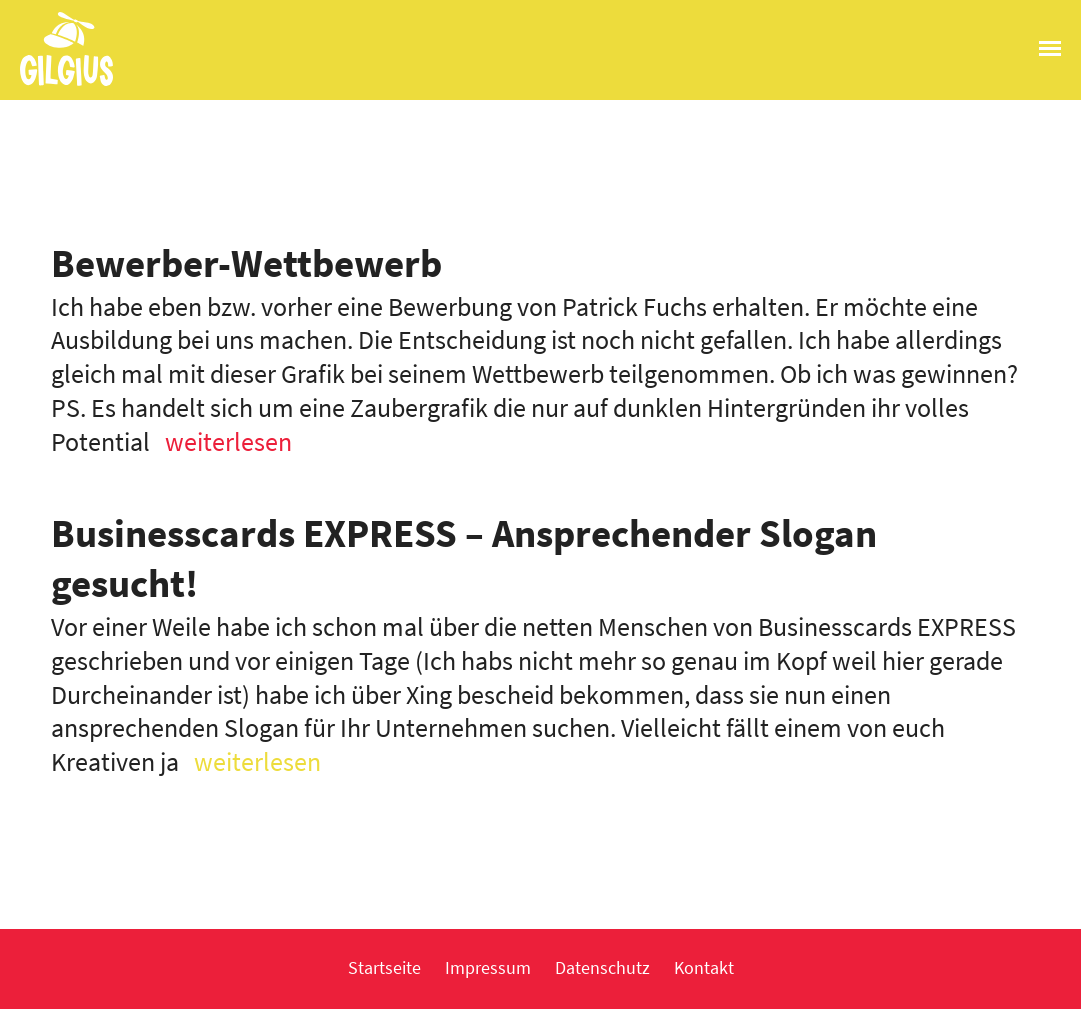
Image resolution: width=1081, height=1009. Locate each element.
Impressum (488, 967)
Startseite (384, 967)
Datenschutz (602, 967)
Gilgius (56, 84)
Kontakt (704, 967)
